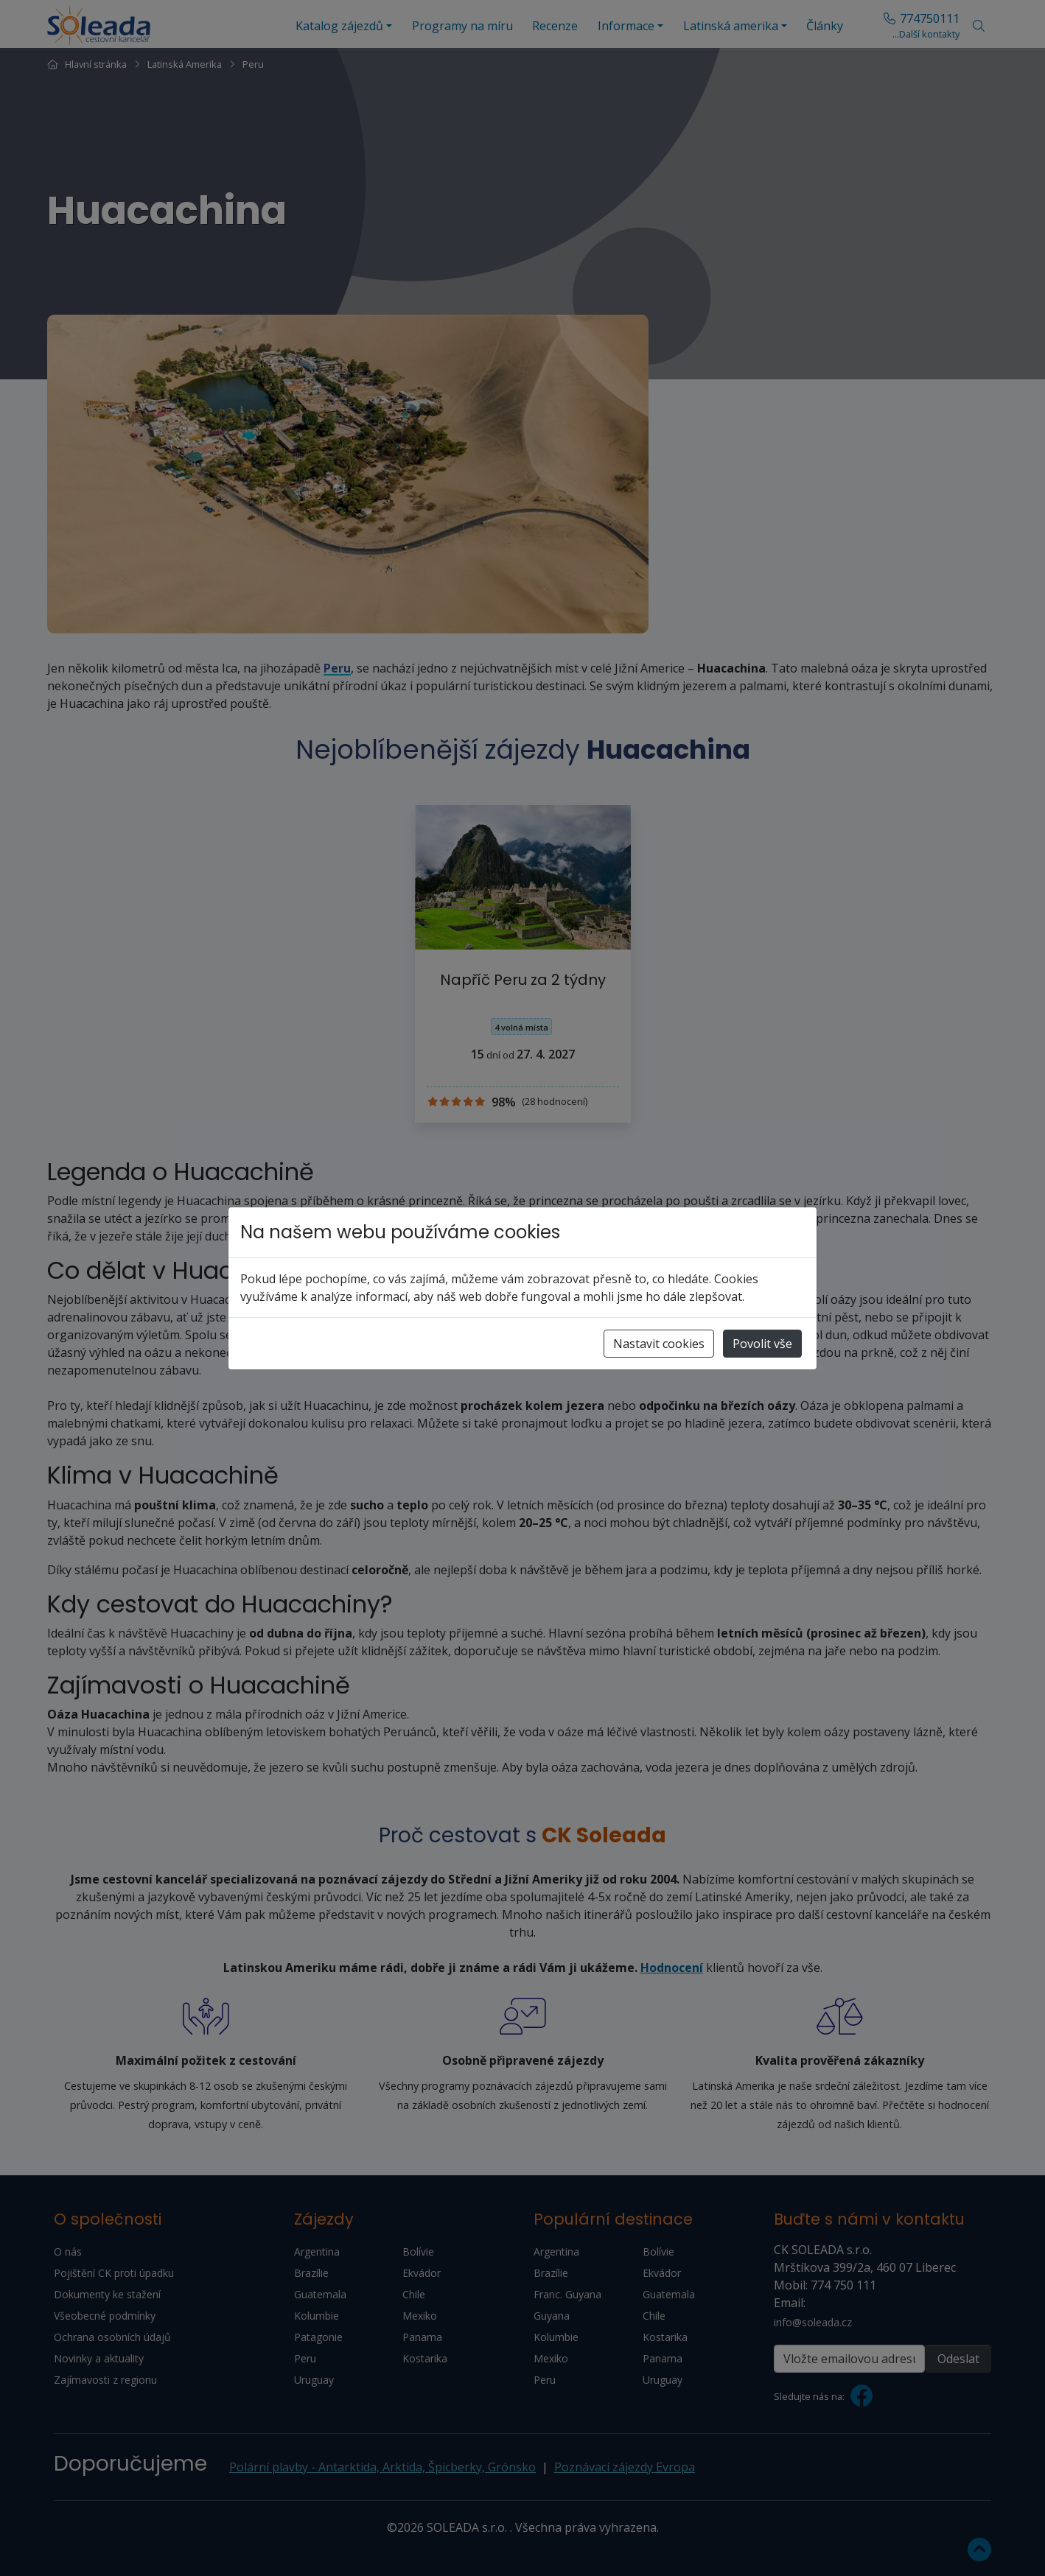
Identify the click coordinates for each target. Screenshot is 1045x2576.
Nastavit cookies (659, 1344)
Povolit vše (762, 1344)
